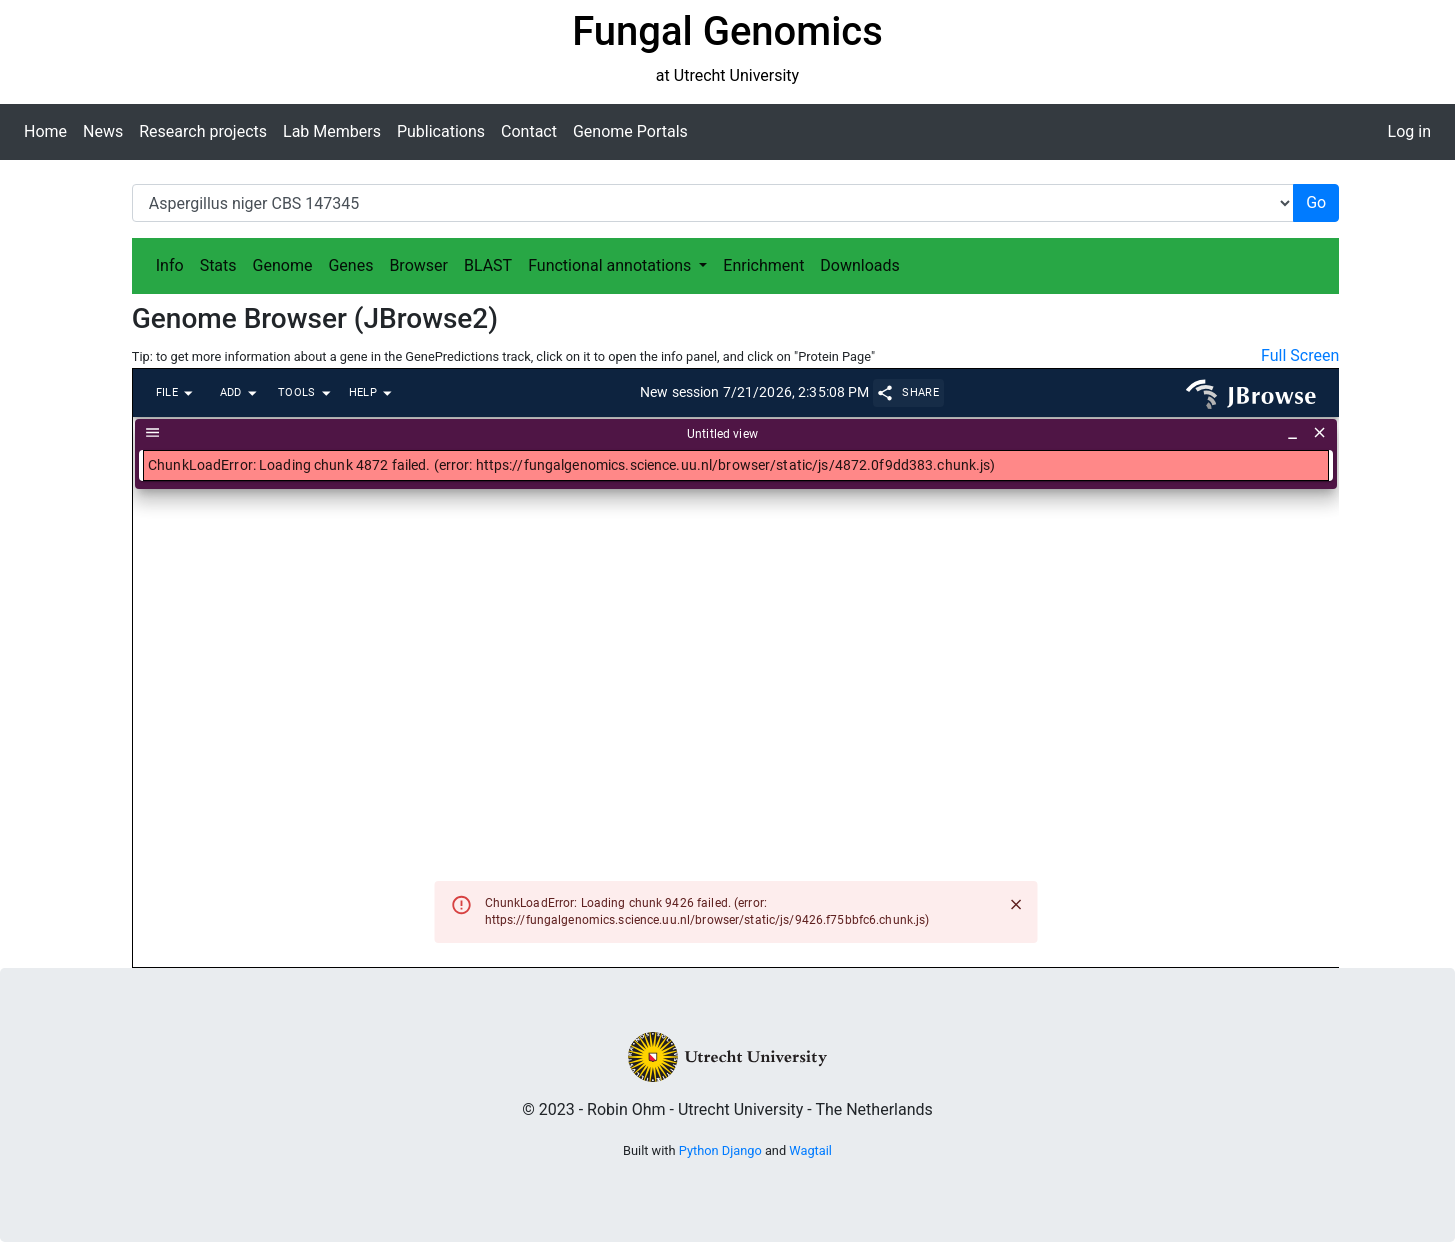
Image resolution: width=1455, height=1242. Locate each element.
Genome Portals (630, 131)
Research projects (203, 131)
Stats (218, 265)
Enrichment (763, 265)
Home (45, 131)
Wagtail (810, 1150)
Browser (418, 265)
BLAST (488, 265)
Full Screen (1300, 355)
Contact (529, 131)
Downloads (859, 265)
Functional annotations (611, 265)
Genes (350, 265)
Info (170, 265)
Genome (283, 265)
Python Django (720, 1150)
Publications (441, 131)
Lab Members (332, 131)
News (103, 131)
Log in (1409, 131)
